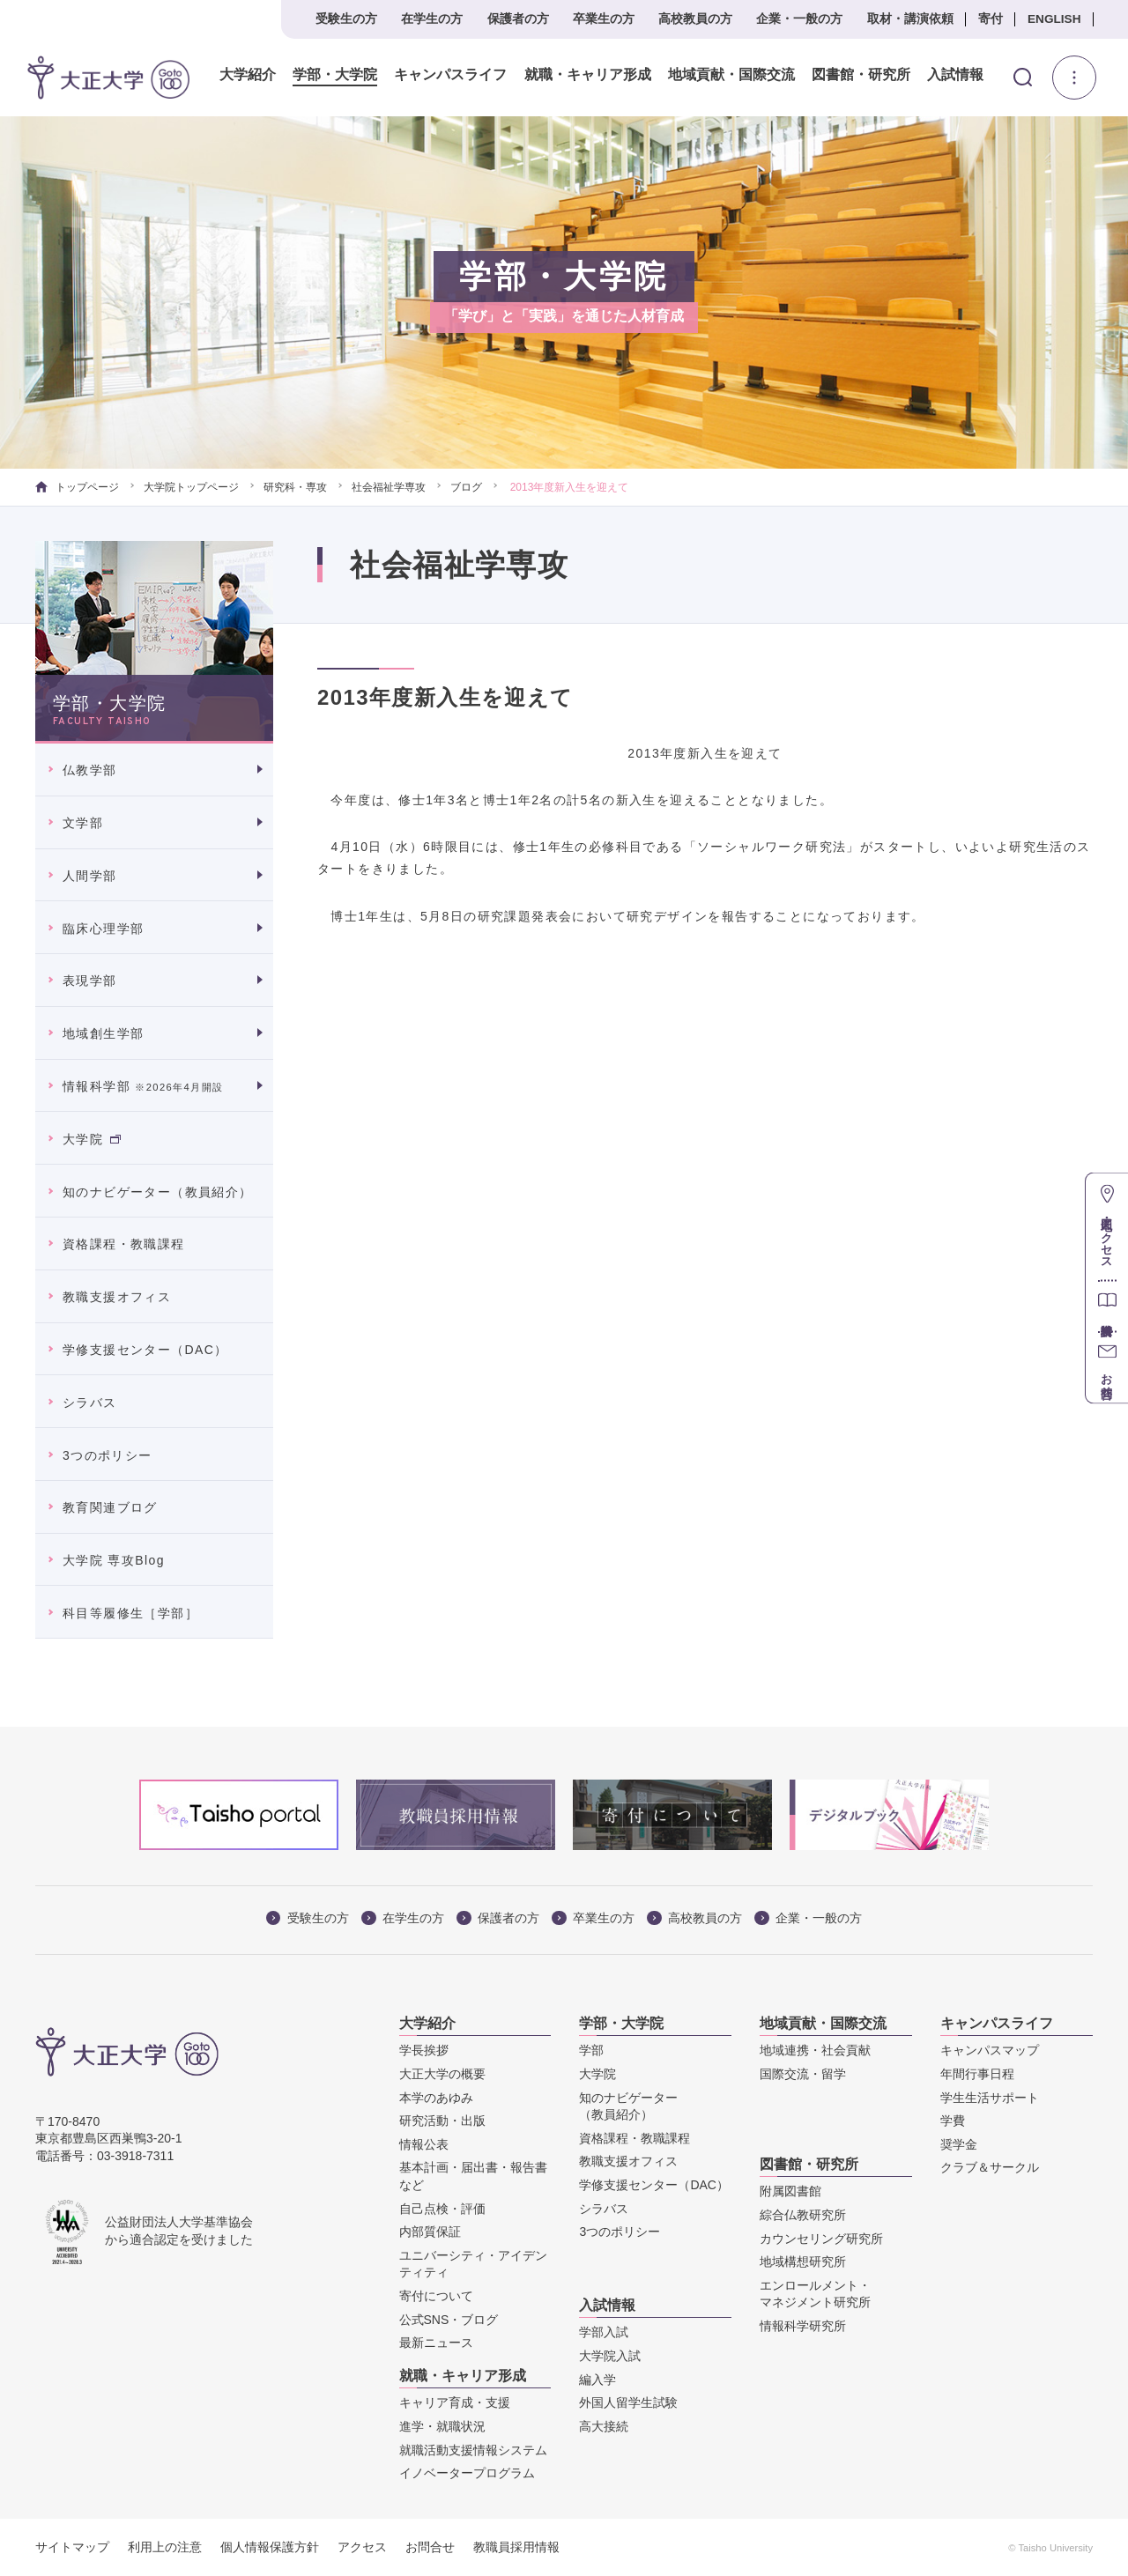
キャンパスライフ (449, 75)
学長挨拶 (424, 2050)
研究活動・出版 (442, 2120)
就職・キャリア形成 (586, 75)
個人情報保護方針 (269, 2547)
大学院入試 (610, 2356)
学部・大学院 (334, 75)
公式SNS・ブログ (449, 2320)
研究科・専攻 (295, 487)
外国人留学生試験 (628, 2402)
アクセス (362, 2547)
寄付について (436, 2296)
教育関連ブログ (110, 1507)
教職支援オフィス (117, 1297)
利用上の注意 (165, 2547)
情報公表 (424, 2144)
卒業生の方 (603, 19)
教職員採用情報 (516, 2547)
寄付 (990, 19)
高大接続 (603, 2426)
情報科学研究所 (803, 2326)
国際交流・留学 (803, 2074)
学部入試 (603, 2332)
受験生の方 (346, 19)
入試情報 (954, 75)
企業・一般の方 (799, 19)
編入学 (597, 2379)
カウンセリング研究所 (821, 2239)
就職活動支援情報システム (473, 2450)
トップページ (77, 487)
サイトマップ (72, 2547)
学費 (952, 2120)
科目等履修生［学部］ (130, 1613)
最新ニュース (436, 2342)
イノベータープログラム (467, 2473)
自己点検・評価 (442, 2209)
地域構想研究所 (803, 2261)
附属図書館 (790, 2191)
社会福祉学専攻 (389, 487)
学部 (591, 2050)
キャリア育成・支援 (454, 2402)
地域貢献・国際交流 (729, 75)
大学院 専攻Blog (114, 1560)
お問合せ (430, 2547)
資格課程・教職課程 (124, 1244)
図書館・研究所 (859, 75)
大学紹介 (247, 75)
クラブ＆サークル (989, 2167)
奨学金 (958, 2144)
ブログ (466, 487)
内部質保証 (430, 2231)
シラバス (90, 1402)
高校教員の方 (695, 19)
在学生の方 (432, 19)
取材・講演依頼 (910, 19)
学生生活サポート (989, 2098)
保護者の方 (518, 19)
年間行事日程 (977, 2074)
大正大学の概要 (442, 2074)
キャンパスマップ (989, 2050)
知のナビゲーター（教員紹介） (158, 1192)
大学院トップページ (191, 487)
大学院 (92, 1139)
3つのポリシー (107, 1455)
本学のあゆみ (436, 2098)
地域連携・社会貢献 (815, 2050)
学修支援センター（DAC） (145, 1350)
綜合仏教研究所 (803, 2215)
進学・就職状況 (442, 2426)
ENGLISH (1054, 19)
